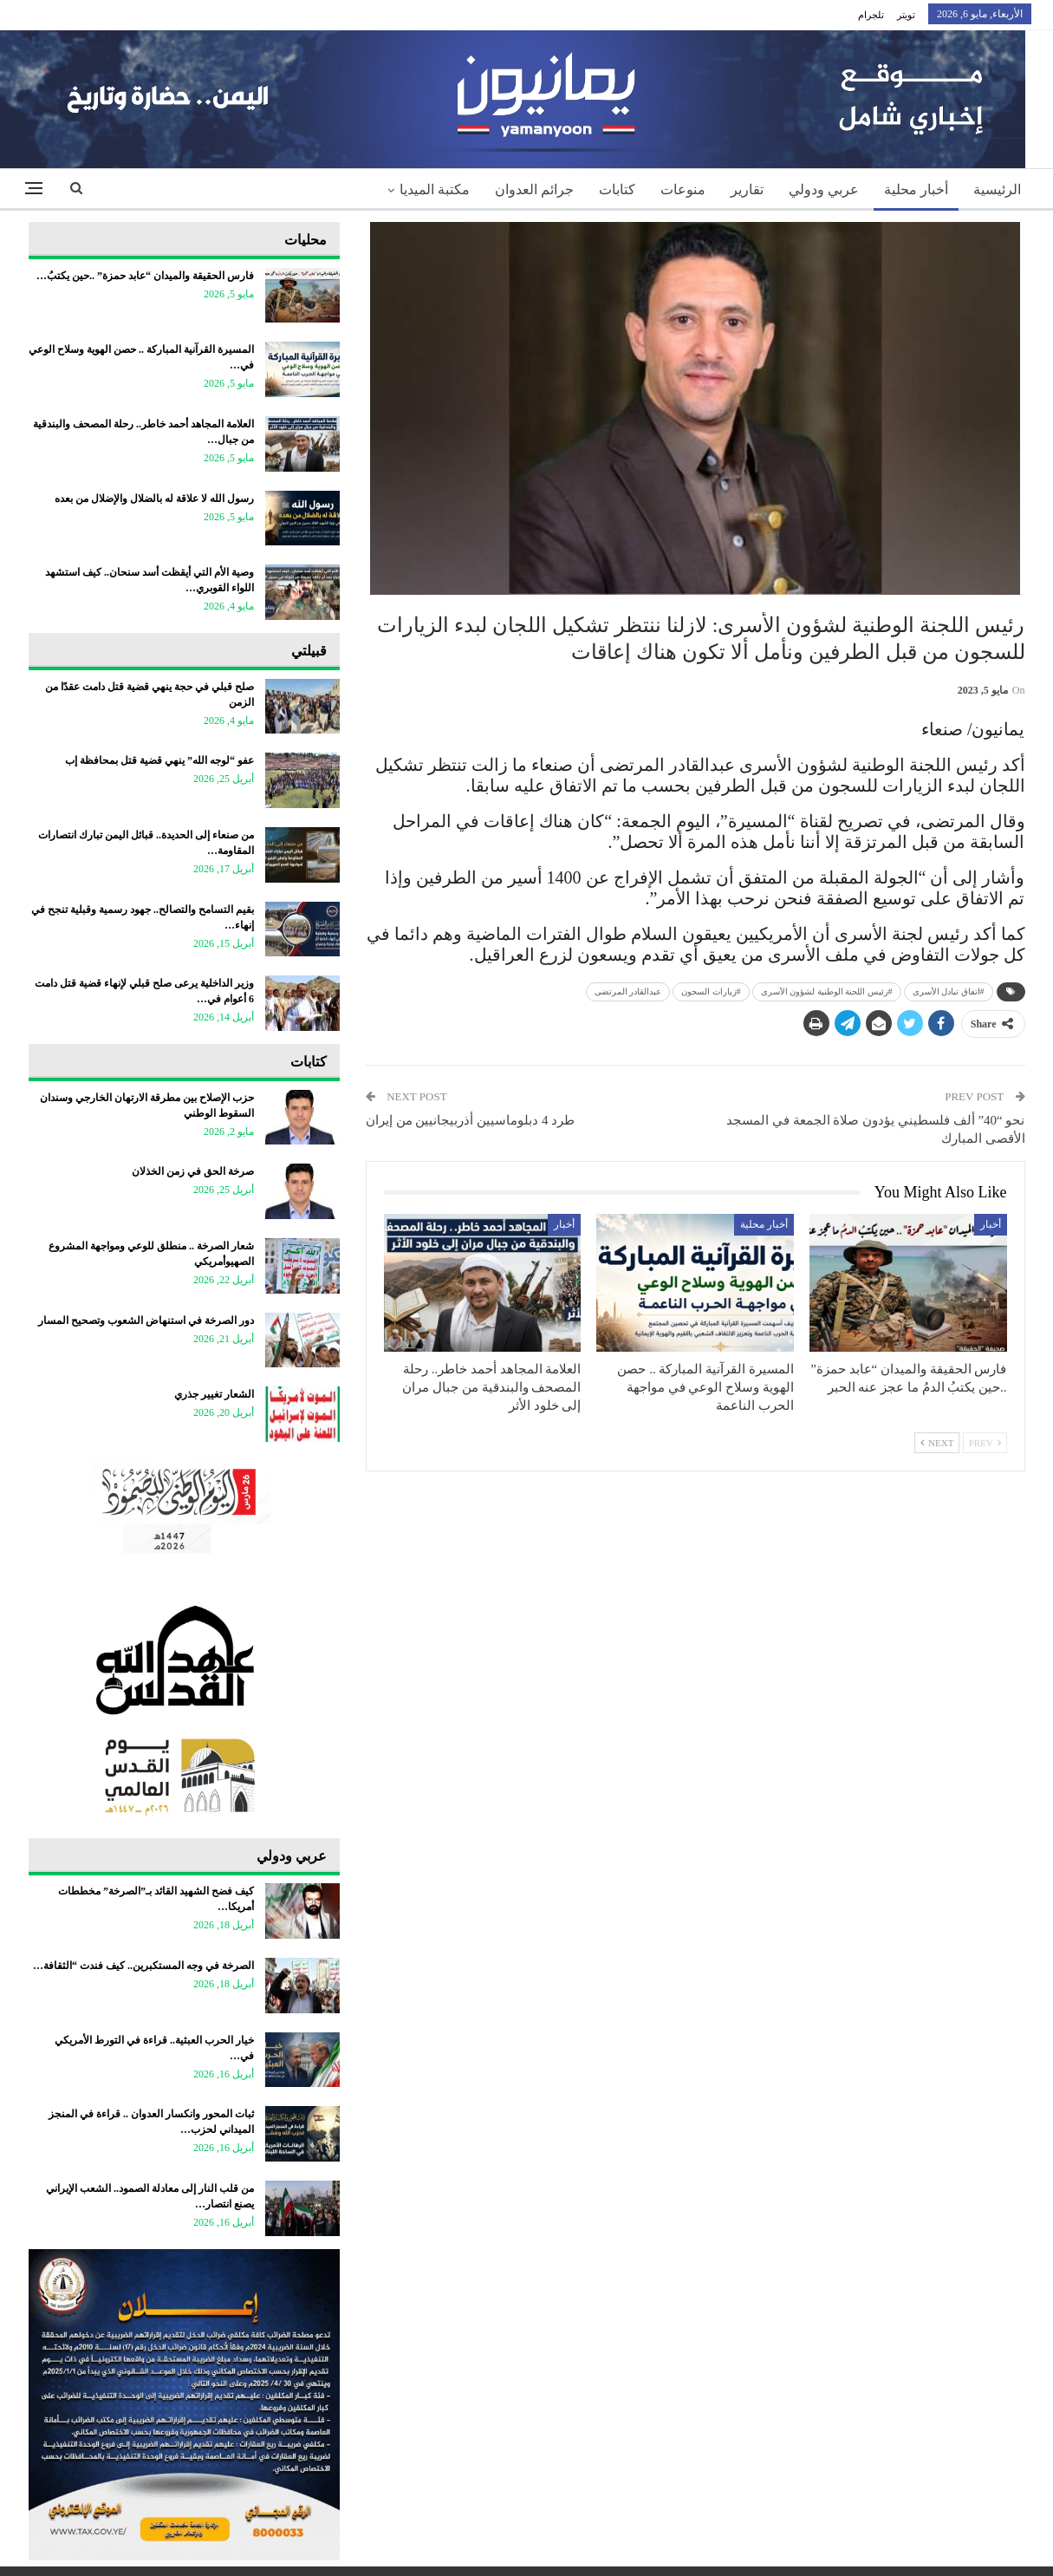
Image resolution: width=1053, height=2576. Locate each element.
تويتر (906, 15)
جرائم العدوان (534, 189)
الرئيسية (997, 189)
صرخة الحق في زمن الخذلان (193, 1171)
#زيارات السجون (711, 991)
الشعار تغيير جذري (214, 1394)
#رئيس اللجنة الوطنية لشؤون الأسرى (827, 991)
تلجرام (871, 15)
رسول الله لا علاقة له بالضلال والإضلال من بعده (153, 498)
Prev (985, 1443)
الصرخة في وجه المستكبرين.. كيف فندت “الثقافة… (143, 1966)
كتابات (617, 189)
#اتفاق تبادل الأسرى (949, 991)
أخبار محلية (916, 189)
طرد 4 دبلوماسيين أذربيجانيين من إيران (470, 1120)
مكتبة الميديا (435, 189)
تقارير (747, 189)
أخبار (990, 1224)
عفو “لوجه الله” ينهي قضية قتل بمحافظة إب (159, 760)
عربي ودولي (824, 189)
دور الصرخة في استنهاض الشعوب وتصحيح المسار (146, 1320)
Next (936, 1443)
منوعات (682, 189)
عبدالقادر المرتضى (628, 991)
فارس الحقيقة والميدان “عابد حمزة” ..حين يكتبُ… (145, 276)
